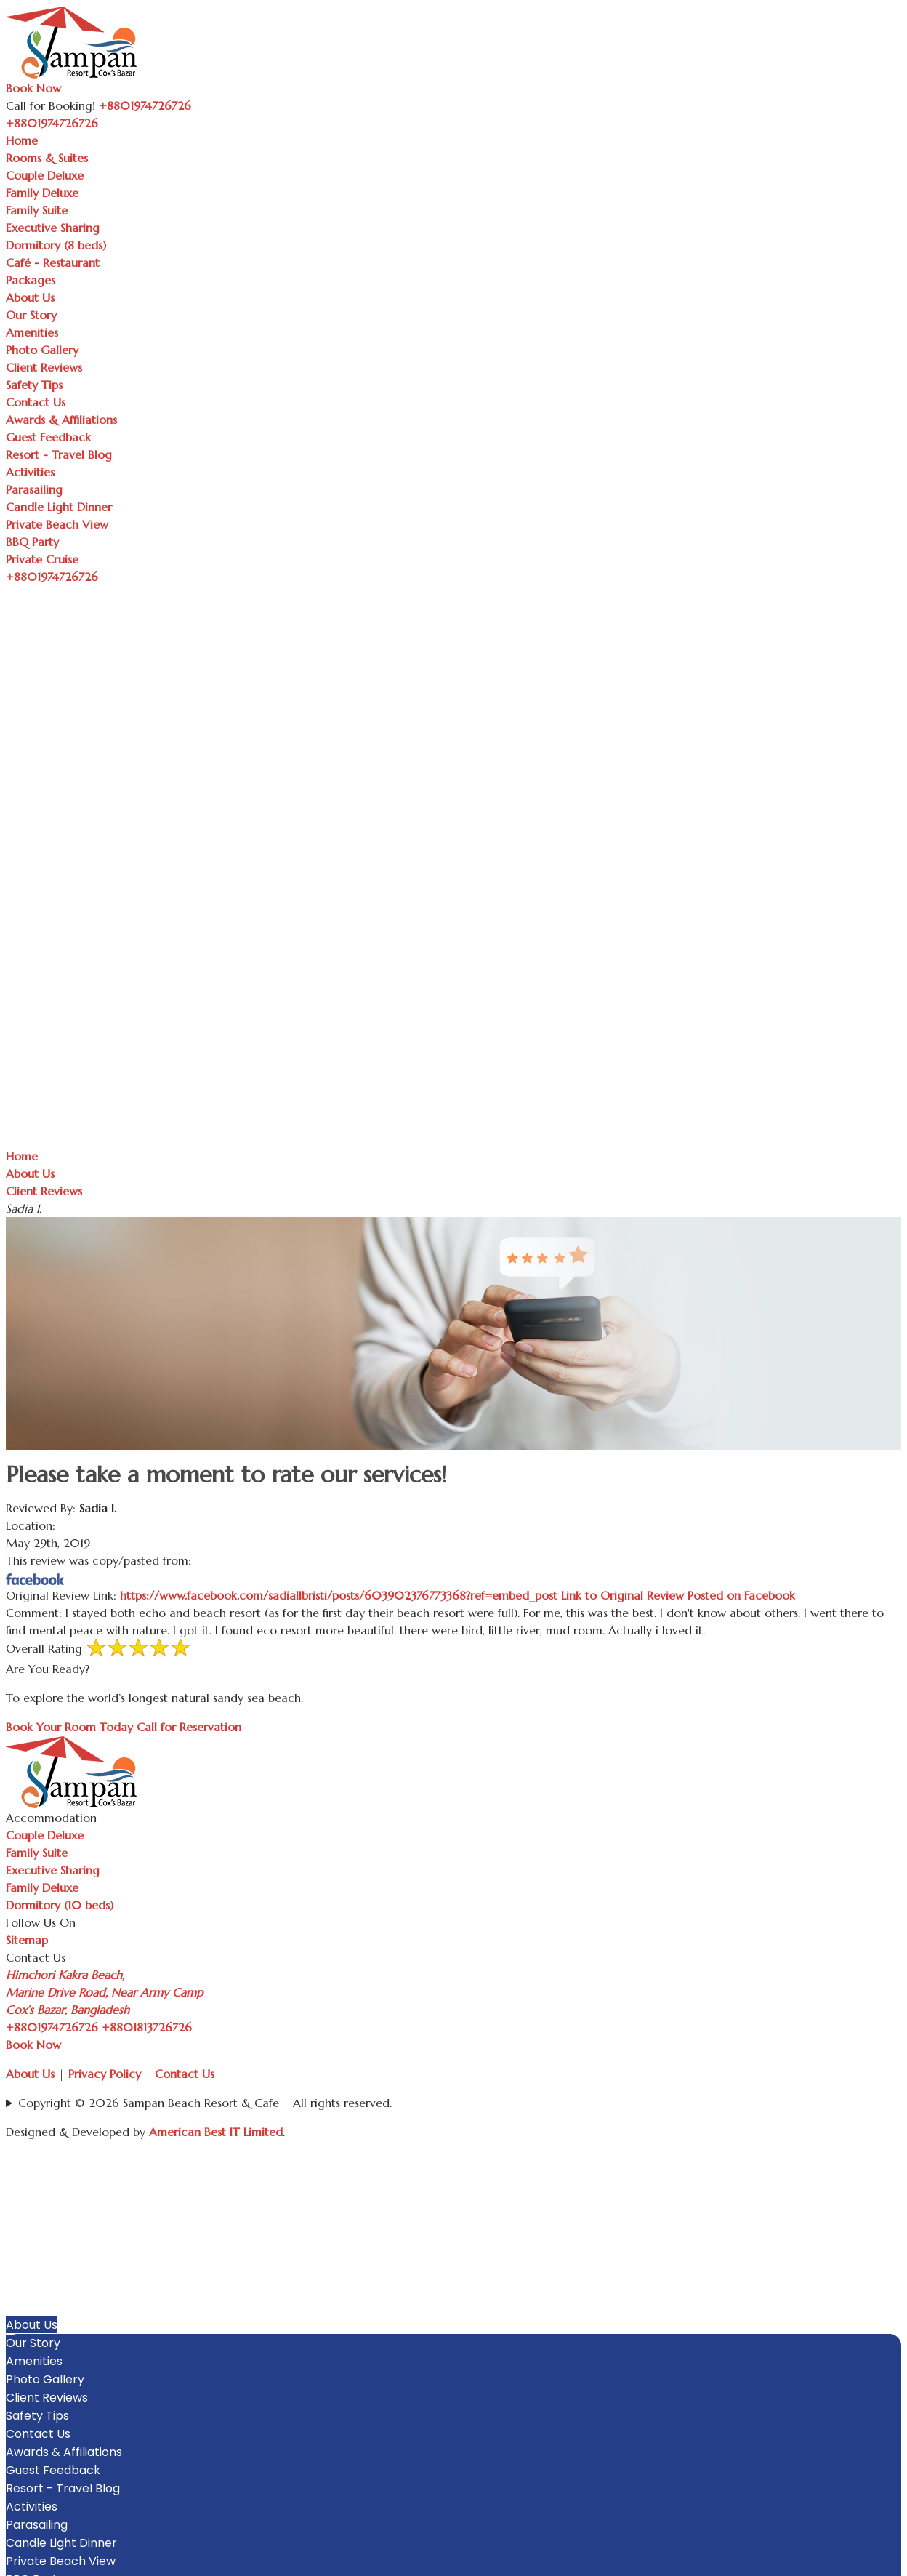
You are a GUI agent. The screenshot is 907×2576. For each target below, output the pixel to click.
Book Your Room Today (69, 1727)
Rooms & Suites (47, 158)
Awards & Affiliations (61, 419)
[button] (894, 2179)
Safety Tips (34, 384)
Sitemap (27, 1940)
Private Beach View (57, 524)
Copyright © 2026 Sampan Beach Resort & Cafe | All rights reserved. (205, 2102)
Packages (30, 280)
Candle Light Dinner (59, 506)
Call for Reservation (189, 1727)
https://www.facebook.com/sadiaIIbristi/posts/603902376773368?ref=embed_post (457, 1595)
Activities (30, 472)
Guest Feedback (48, 437)
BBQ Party (32, 541)
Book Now (33, 88)
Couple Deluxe (45, 175)
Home (22, 140)
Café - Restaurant (53, 262)
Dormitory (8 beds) (56, 245)
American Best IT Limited (216, 2131)
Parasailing (34, 489)
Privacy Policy (104, 2073)
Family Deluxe (42, 192)
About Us (30, 297)
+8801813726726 (147, 2027)
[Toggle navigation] (106, 127)
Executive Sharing (53, 227)
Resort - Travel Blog (59, 454)
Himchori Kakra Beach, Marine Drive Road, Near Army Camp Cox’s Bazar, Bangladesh (104, 1992)
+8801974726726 (52, 2027)
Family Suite (37, 210)
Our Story (31, 315)
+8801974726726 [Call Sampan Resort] (145, 105)
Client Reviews (44, 367)
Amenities (32, 332)
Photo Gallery (42, 349)
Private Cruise (42, 559)
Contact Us (35, 402)
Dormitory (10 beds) (59, 1905)
